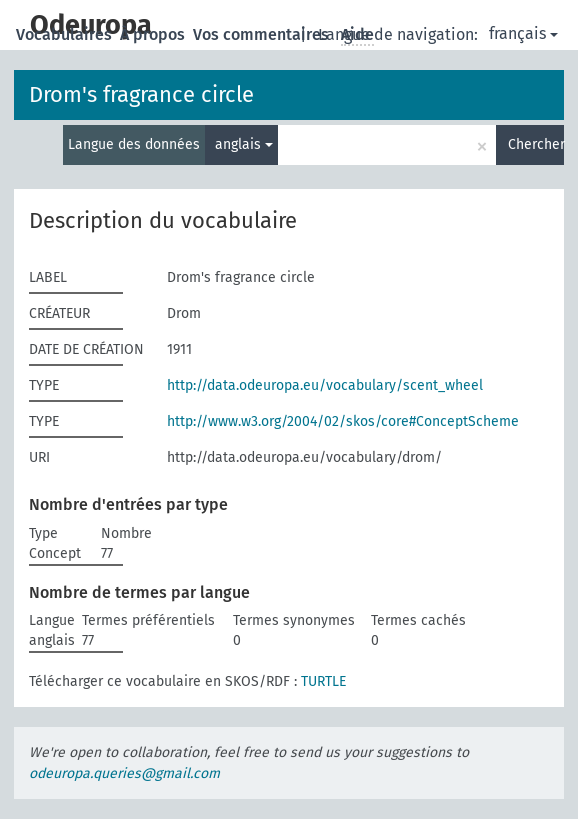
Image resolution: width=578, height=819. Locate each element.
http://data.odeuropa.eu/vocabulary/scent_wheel (325, 385)
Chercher (536, 144)
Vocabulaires (66, 34)
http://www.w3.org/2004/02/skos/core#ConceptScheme (343, 421)
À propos (154, 34)
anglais (244, 144)
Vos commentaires (263, 34)
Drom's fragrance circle (141, 94)
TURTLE (323, 681)
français (523, 33)
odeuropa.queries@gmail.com (124, 773)
